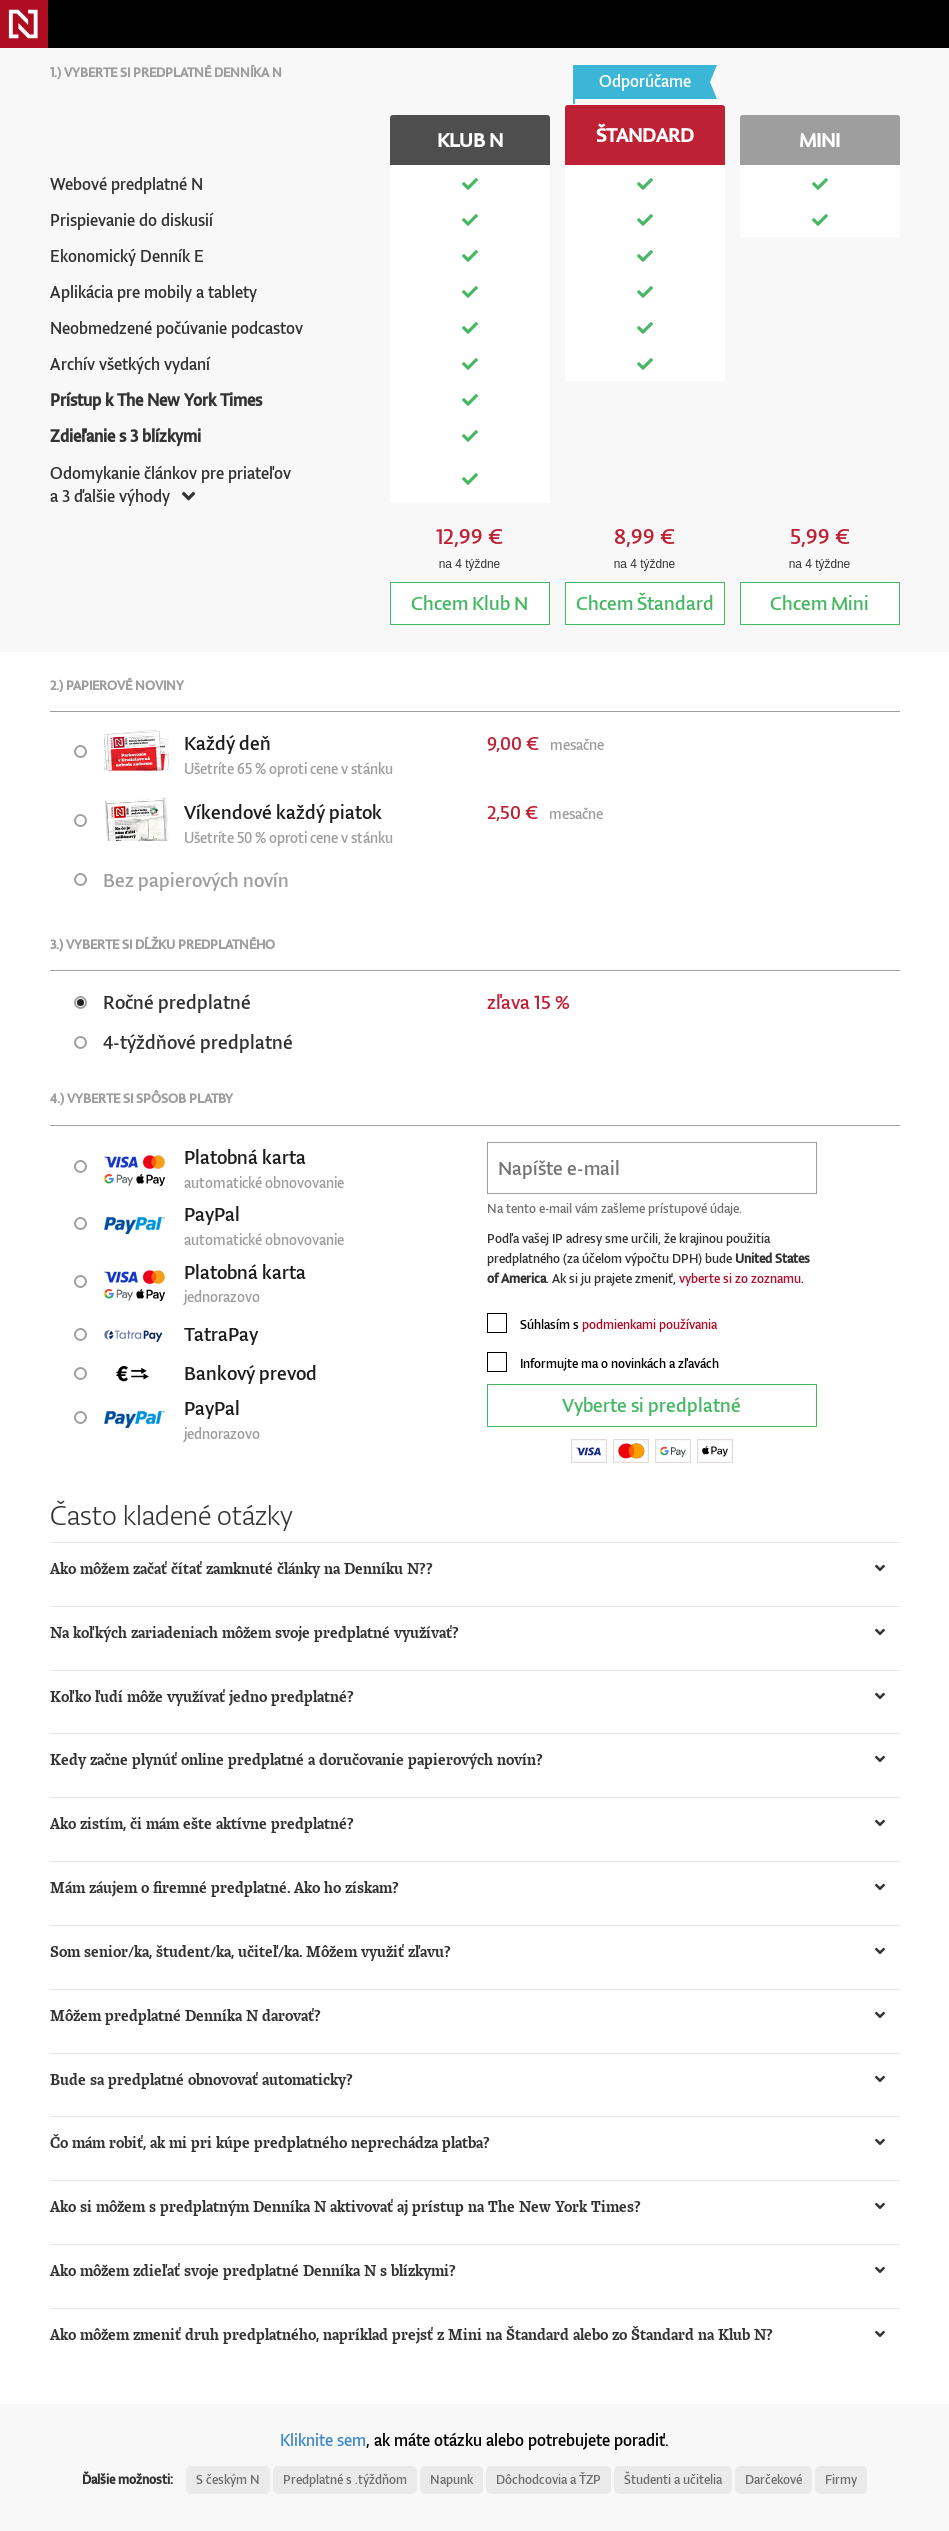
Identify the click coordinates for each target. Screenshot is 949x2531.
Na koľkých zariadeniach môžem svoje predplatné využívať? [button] (254, 1632)
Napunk (451, 2479)
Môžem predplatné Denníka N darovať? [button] (185, 2015)
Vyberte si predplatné (651, 1404)
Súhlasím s (602, 1323)
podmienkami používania (649, 1324)
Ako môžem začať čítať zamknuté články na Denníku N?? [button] (241, 1568)
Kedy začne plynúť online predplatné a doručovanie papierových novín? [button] (296, 1759)
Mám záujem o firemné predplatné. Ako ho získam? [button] (224, 1887)
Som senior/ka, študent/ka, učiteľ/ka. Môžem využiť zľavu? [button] (250, 1951)
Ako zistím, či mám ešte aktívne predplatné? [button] (202, 1823)
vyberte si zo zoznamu (740, 1278)
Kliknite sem (323, 2440)
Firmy (841, 2479)
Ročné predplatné (162, 1001)
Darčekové (773, 2479)
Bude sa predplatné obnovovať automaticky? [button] (201, 2079)
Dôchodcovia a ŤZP (548, 2479)
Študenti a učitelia (673, 2479)
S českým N (228, 2479)
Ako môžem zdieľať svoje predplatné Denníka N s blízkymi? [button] (253, 2270)
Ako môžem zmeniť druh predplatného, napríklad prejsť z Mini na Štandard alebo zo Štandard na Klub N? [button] (411, 2334)
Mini (819, 602)
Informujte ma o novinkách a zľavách (603, 1362)
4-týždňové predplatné (183, 1041)
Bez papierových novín (181, 879)
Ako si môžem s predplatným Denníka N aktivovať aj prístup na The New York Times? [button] (345, 2206)
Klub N (469, 602)
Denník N (24, 24)
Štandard (645, 602)
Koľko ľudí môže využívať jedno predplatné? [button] (202, 1696)
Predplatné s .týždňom (345, 2479)
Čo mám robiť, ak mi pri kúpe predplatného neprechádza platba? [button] (270, 2142)
